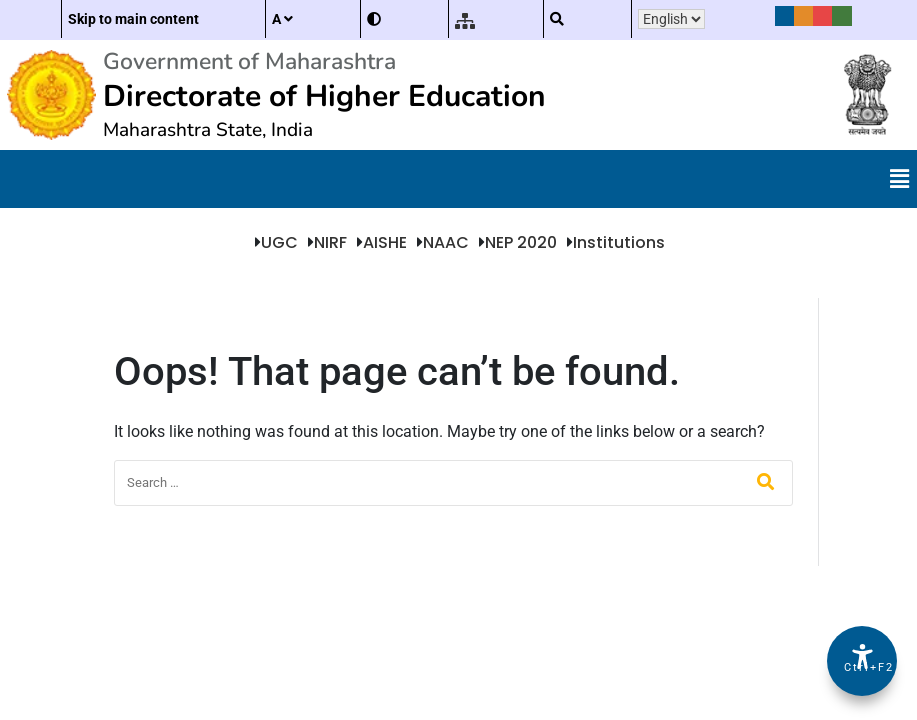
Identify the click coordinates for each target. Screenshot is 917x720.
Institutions (619, 242)
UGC (279, 242)
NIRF (330, 242)
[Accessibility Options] (862, 661)
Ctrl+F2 (863, 667)
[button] (900, 179)
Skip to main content (133, 19)
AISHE (385, 242)
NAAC (446, 242)
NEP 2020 (521, 242)
